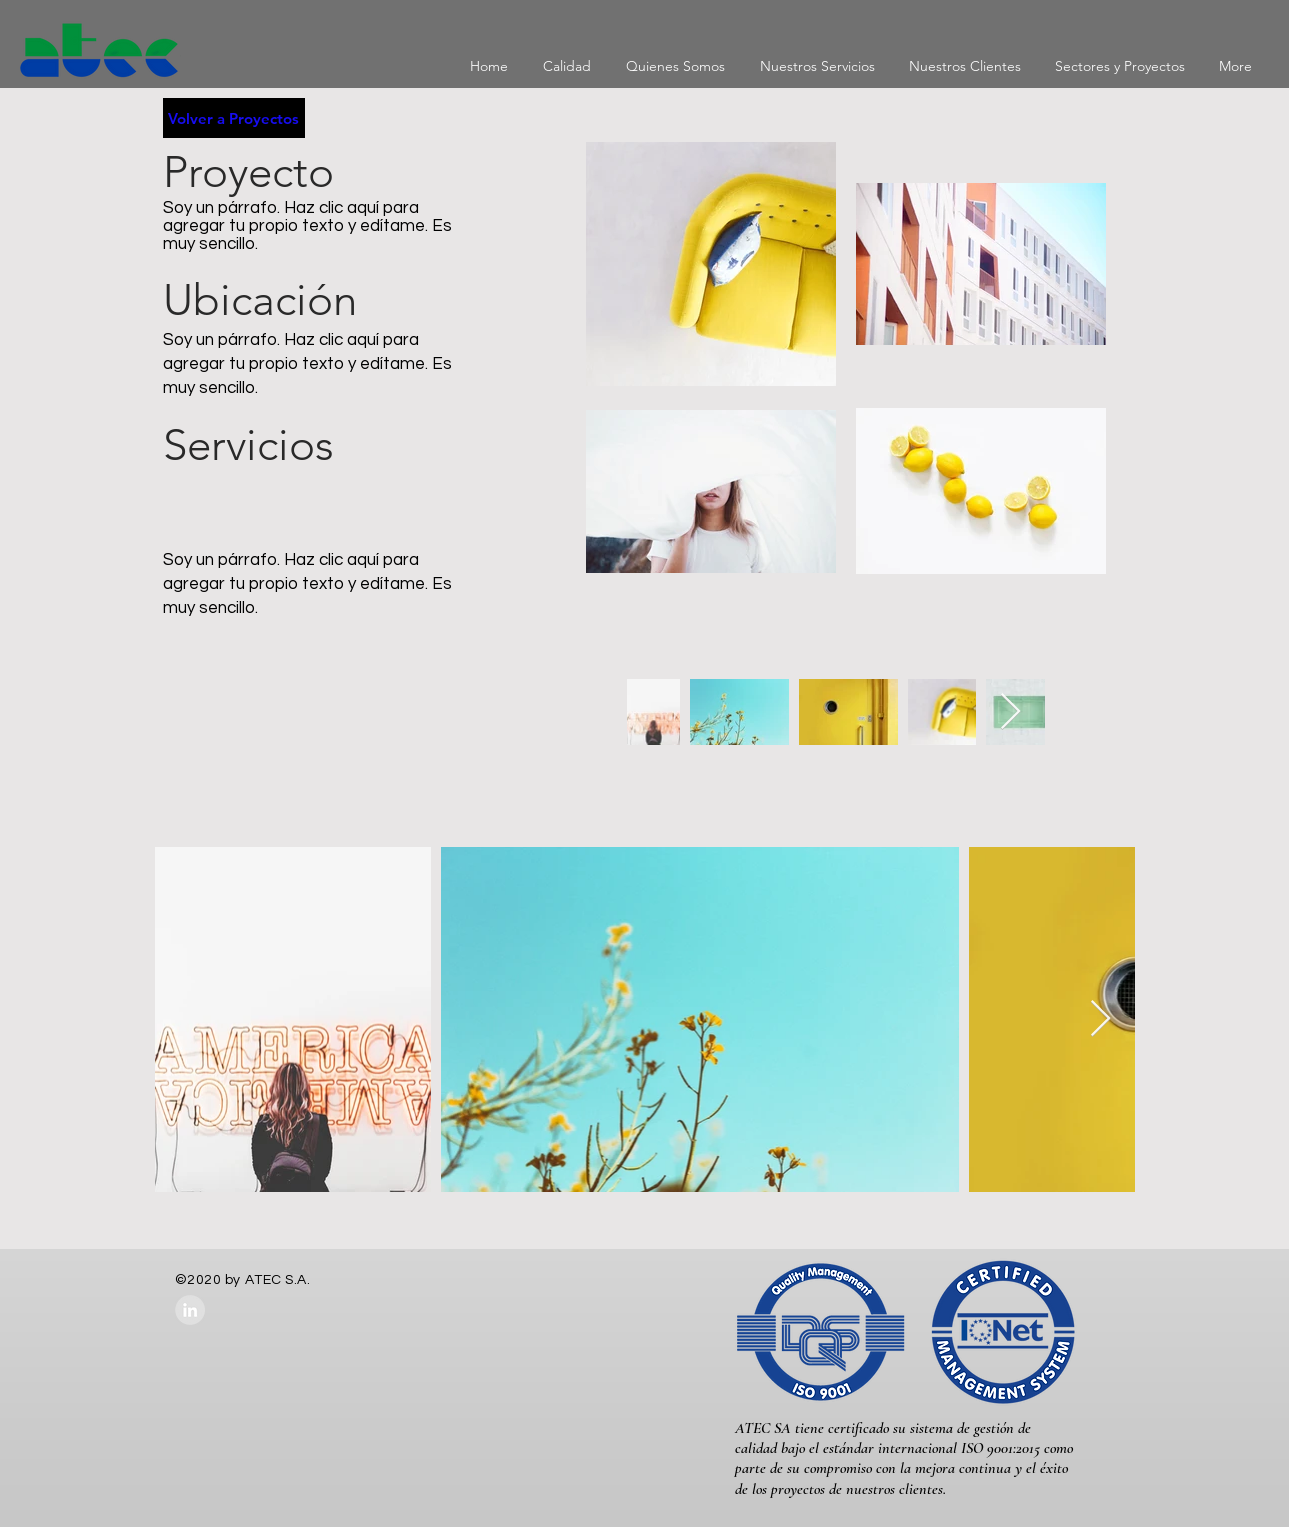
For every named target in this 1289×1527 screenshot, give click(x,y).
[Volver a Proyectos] (234, 118)
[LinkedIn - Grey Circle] (190, 1310)
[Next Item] (1010, 712)
